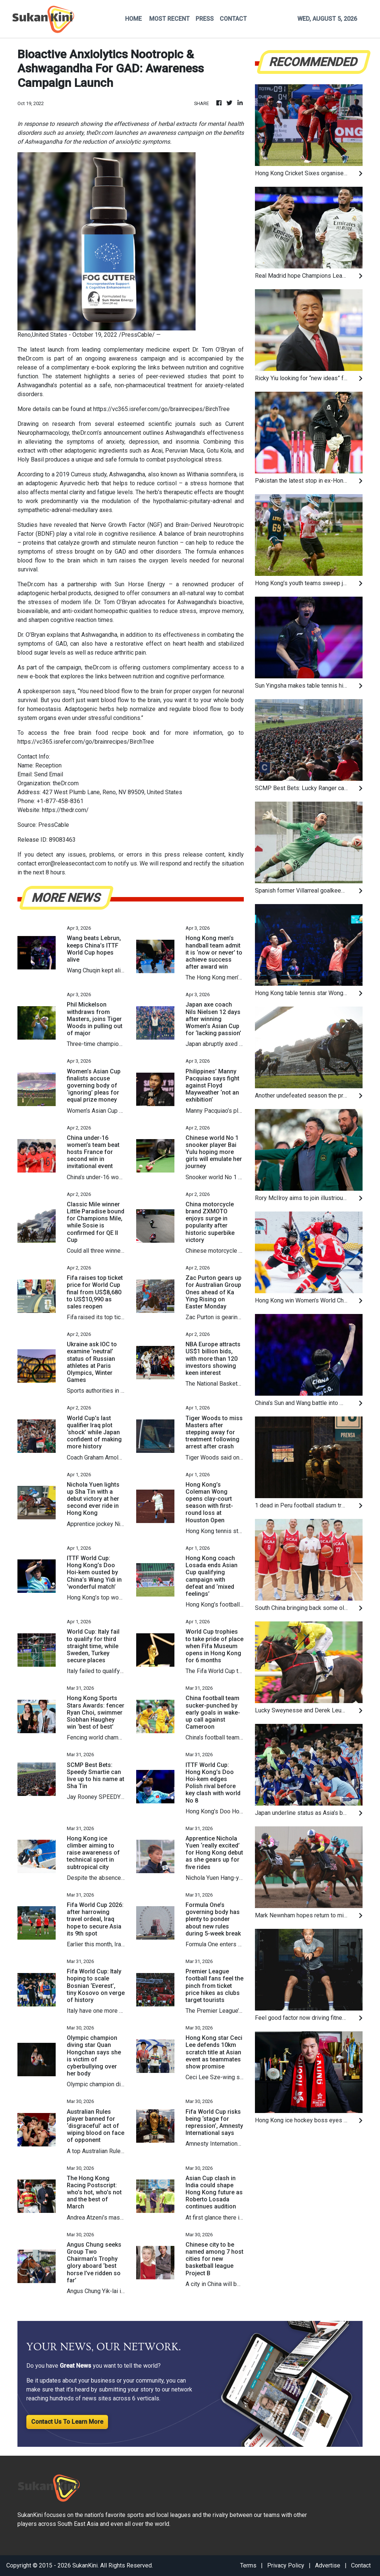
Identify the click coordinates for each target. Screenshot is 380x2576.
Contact (361, 2565)
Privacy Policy (285, 2565)
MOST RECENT (169, 18)
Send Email (48, 774)
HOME (133, 18)
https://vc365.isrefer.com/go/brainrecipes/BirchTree (161, 409)
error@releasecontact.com (72, 863)
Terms (248, 2565)
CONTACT (233, 18)
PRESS (205, 18)
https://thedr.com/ (65, 809)
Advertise (327, 2565)
